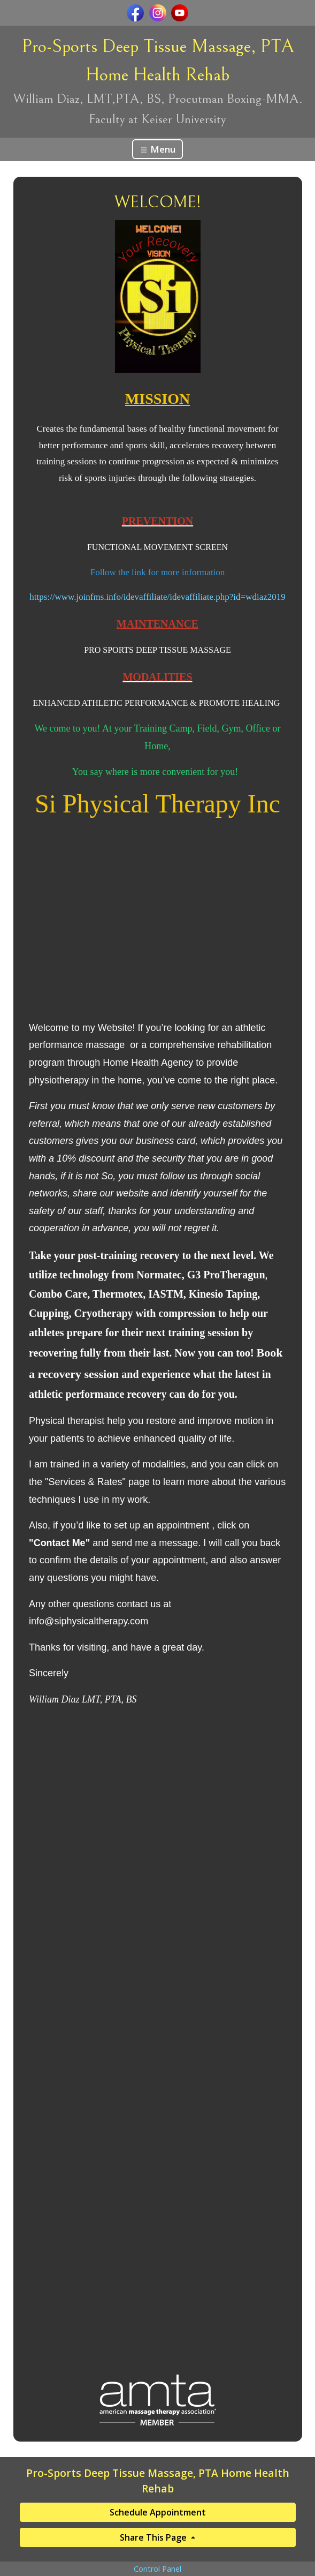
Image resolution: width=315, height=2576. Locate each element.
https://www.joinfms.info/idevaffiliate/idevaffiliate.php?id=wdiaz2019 (157, 597)
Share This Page (154, 2537)
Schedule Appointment (158, 2512)
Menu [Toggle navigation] (157, 149)
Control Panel (157, 2569)
